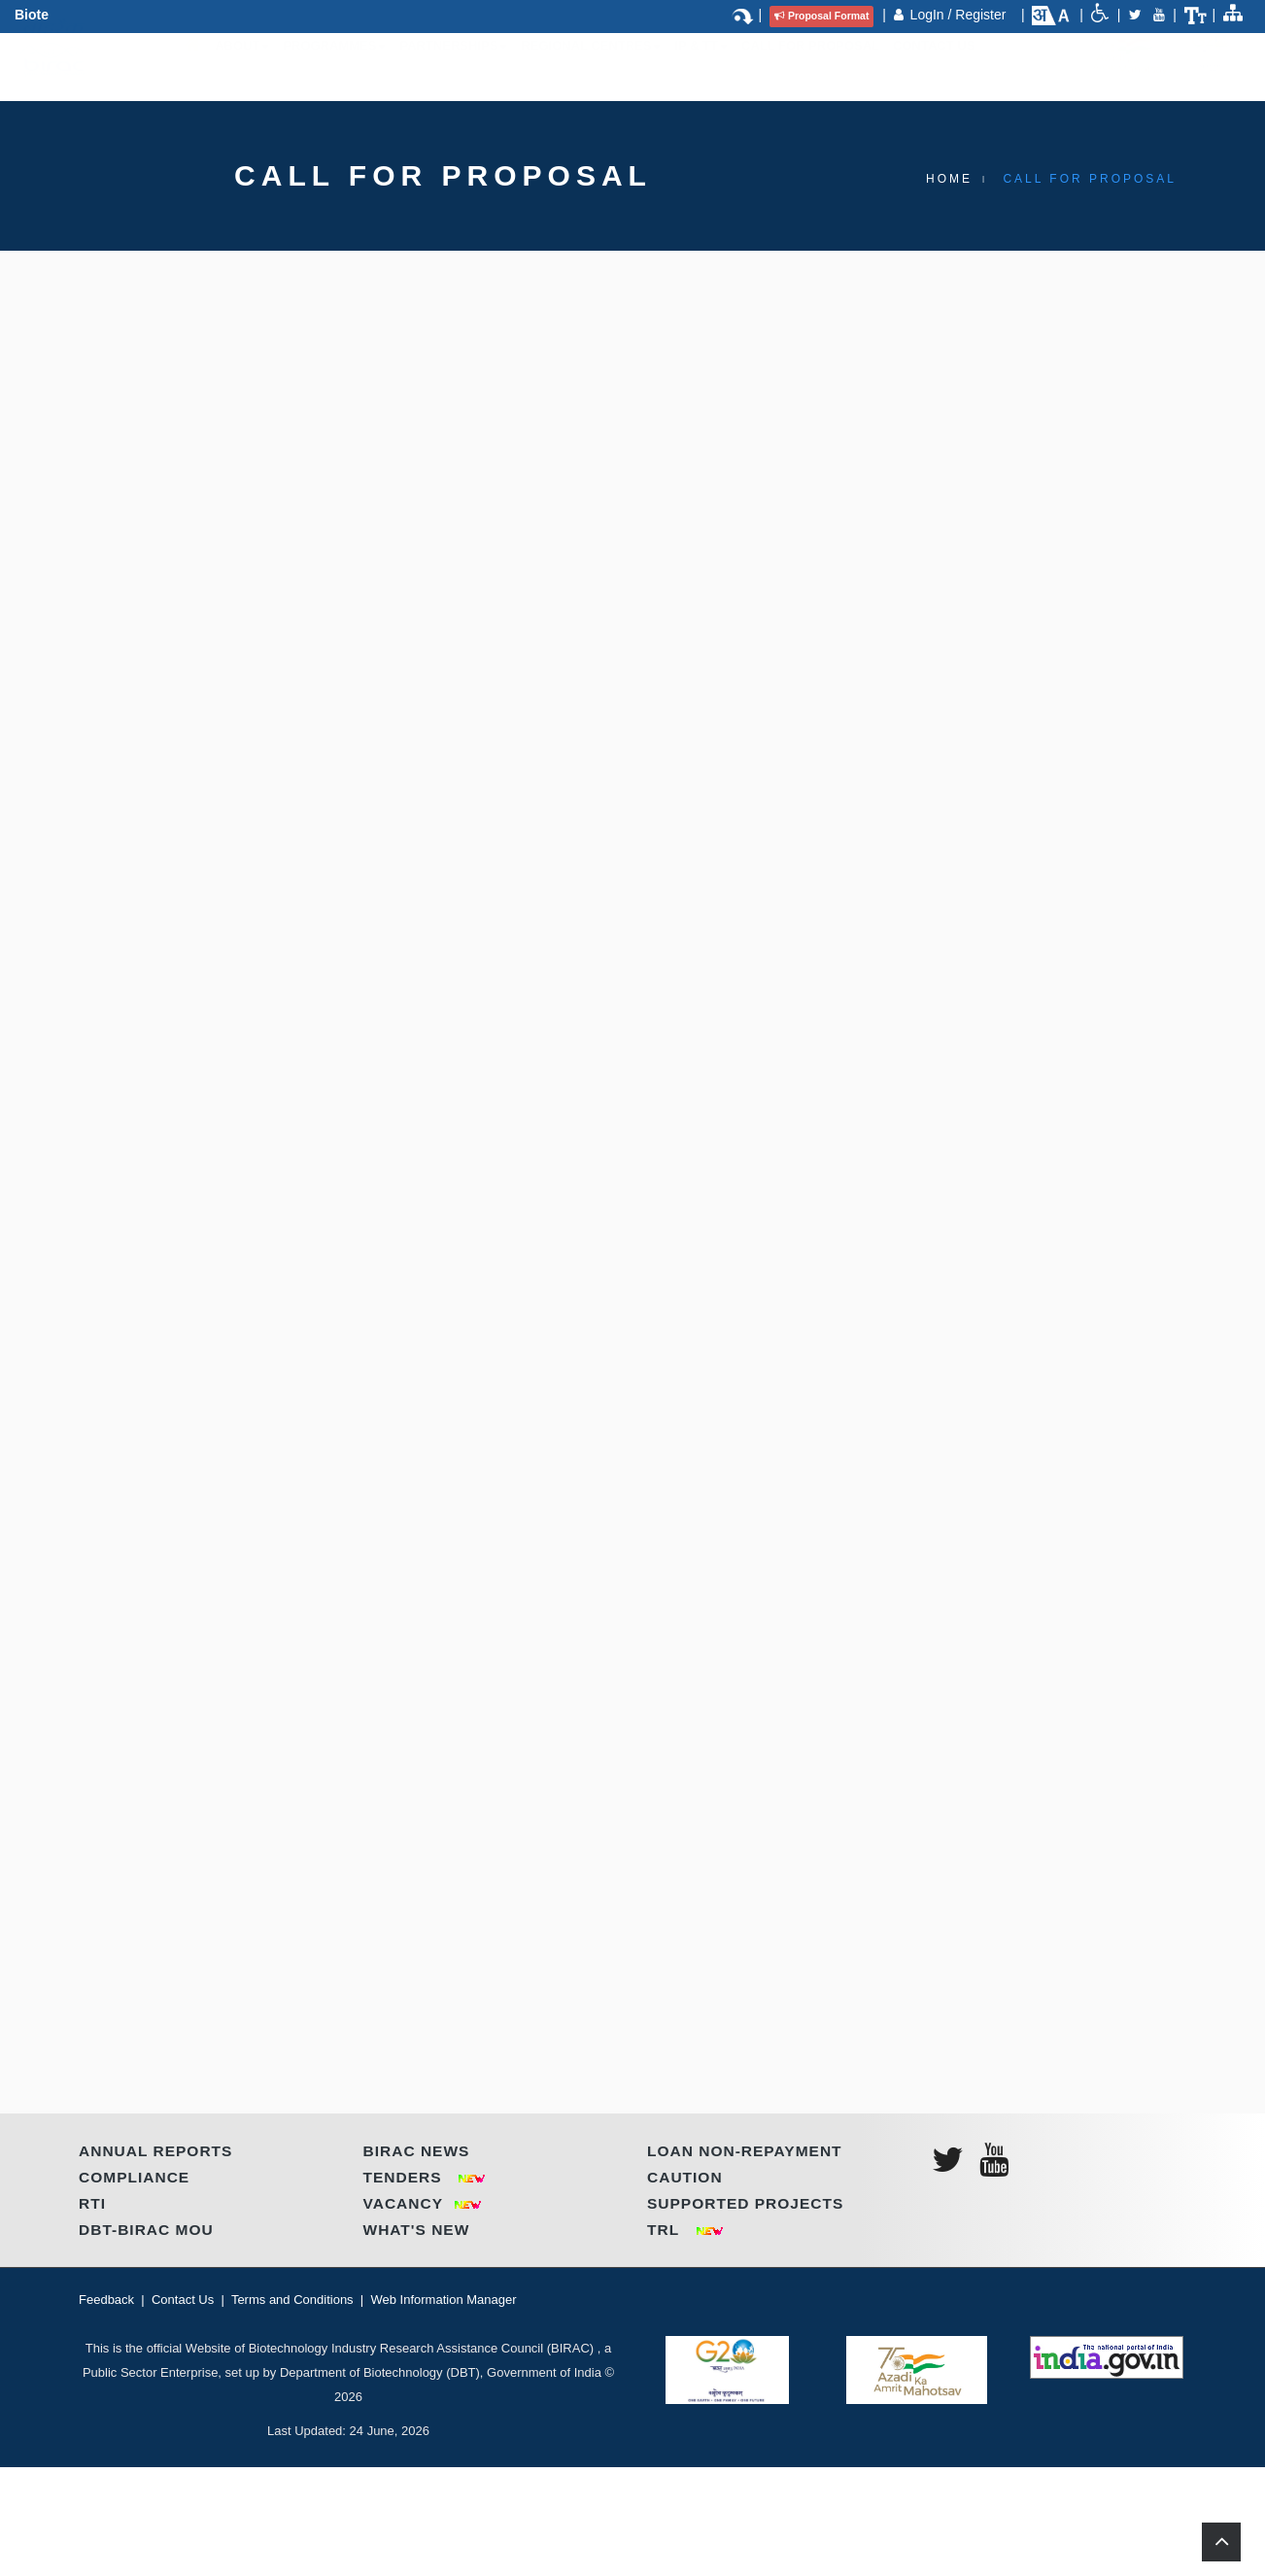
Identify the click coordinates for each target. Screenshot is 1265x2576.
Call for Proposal (810, 64)
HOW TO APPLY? (215, 1497)
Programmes (334, 64)
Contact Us (933, 64)
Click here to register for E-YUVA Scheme (280, 802)
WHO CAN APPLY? (221, 1068)
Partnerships (453, 64)
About (242, 64)
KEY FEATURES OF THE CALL (269, 879)
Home (949, 179)
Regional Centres (591, 64)
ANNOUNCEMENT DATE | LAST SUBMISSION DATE (354, 1883)
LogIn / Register (960, 14)
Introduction (212, 479)
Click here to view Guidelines (241, 768)
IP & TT (701, 64)
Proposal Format (821, 15)
